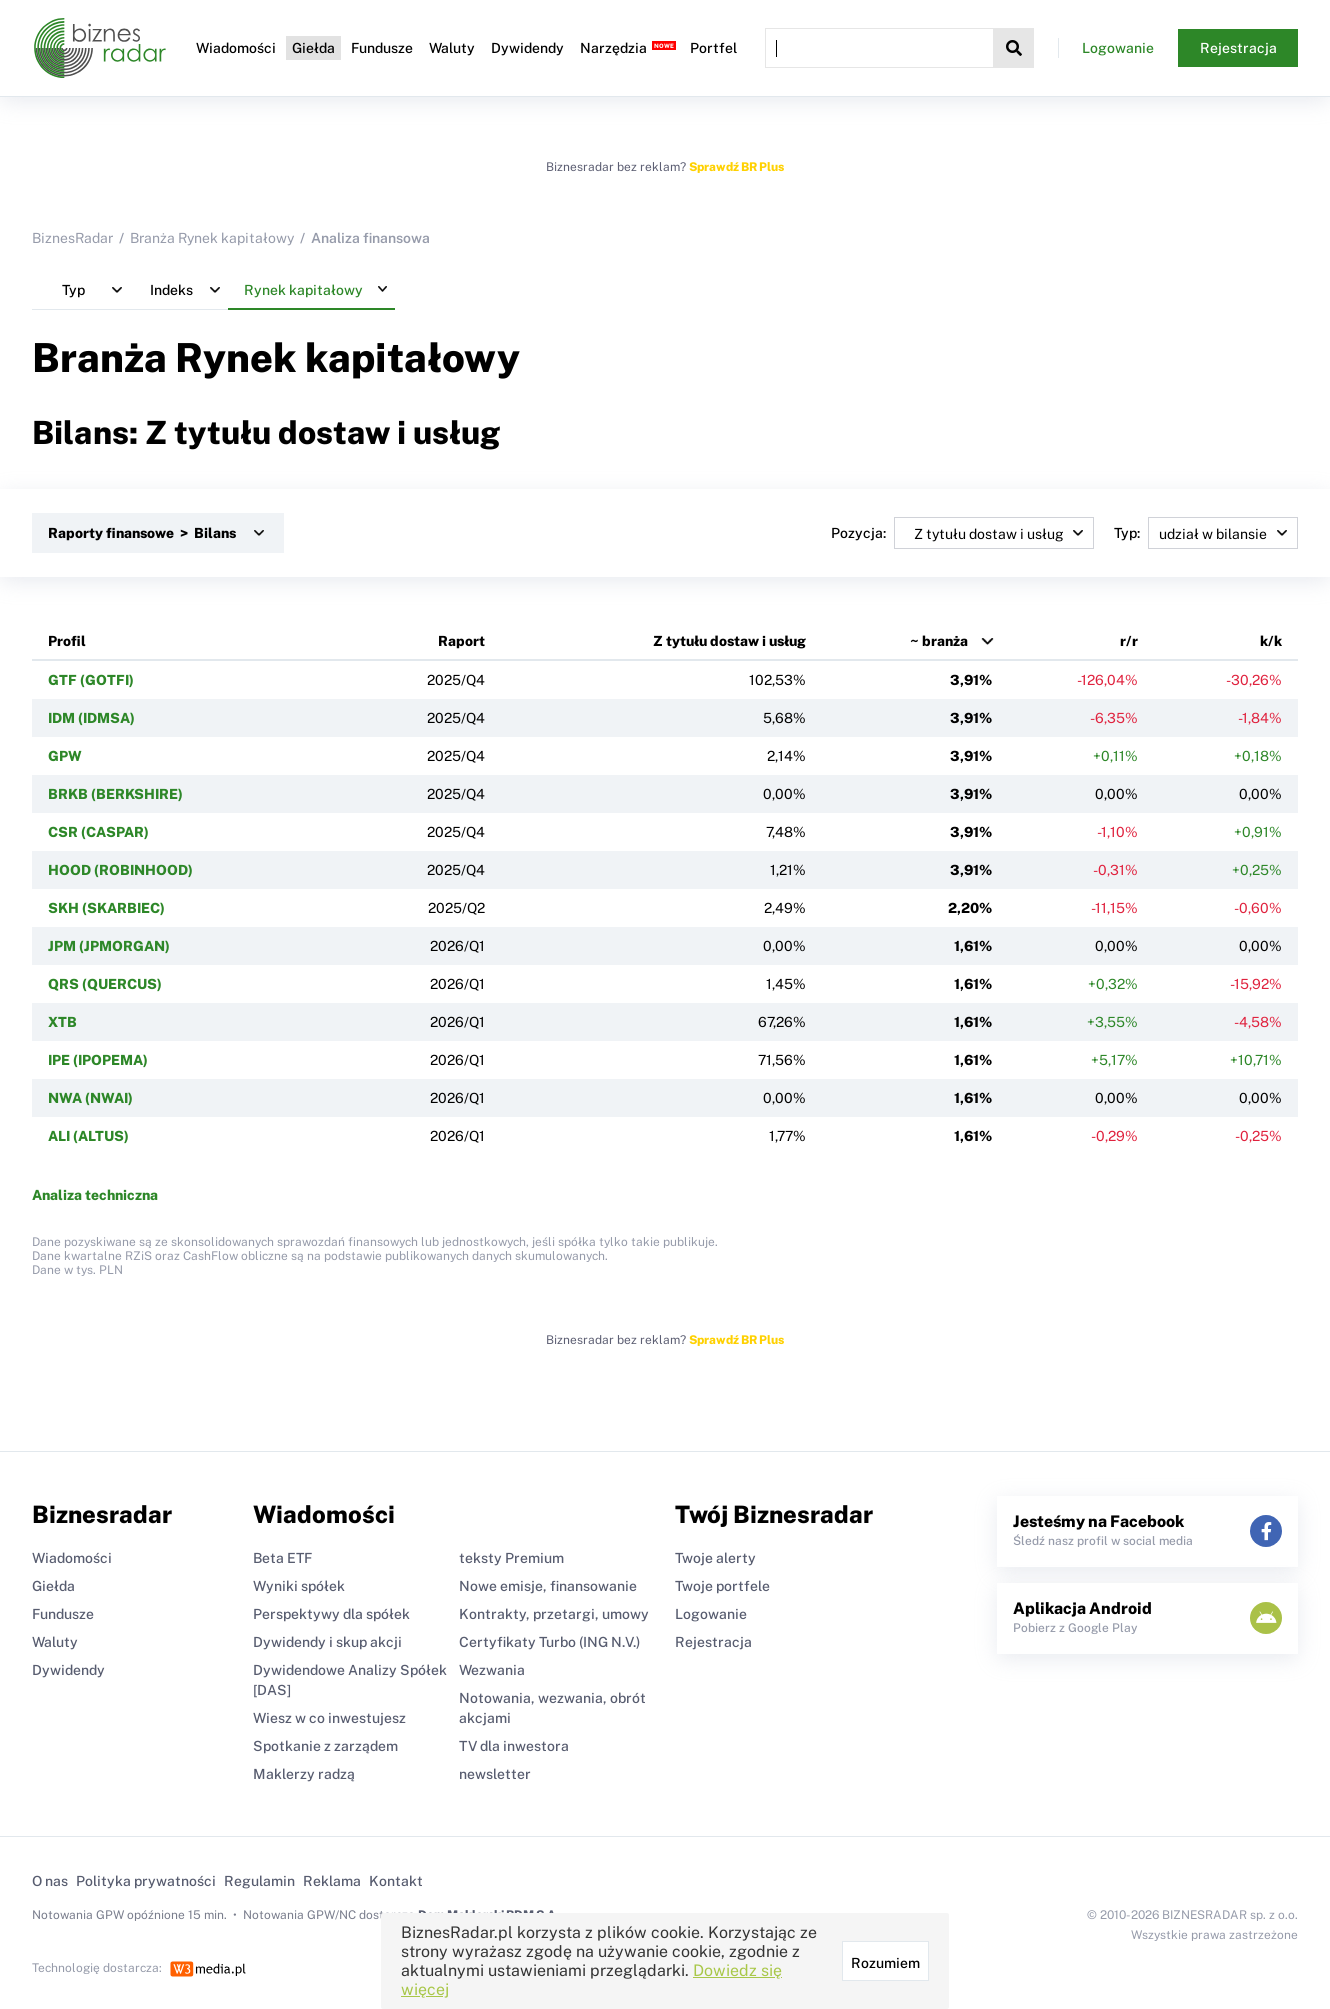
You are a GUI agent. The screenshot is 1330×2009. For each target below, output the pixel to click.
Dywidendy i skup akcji (327, 1642)
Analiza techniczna (95, 1195)
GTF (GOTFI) (91, 680)
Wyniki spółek (299, 1586)
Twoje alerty (715, 1558)
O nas (50, 1881)
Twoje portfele (722, 1586)
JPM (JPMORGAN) (109, 946)
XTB (62, 1022)
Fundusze (382, 48)
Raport (461, 641)
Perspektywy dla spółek (331, 1614)
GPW (65, 756)
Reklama (332, 1881)
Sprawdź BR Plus (736, 167)
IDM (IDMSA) (91, 718)
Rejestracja (1238, 48)
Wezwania (492, 1670)
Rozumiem (885, 1963)
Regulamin (259, 1881)
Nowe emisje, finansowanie (548, 1586)
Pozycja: (962, 533)
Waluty (452, 48)
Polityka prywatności (146, 1881)
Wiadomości (236, 48)
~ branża (939, 641)
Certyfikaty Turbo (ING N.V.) (549, 1642)
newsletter (495, 1774)
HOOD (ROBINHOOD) (120, 870)
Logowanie (1118, 48)
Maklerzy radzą (304, 1774)
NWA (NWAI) (90, 1098)
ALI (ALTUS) (88, 1136)
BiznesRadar (72, 238)
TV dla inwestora (514, 1746)
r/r (1129, 641)
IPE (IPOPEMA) (98, 1060)
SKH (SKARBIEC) (106, 908)
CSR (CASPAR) (98, 832)
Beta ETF (282, 1558)
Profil (67, 641)
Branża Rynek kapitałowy (212, 238)
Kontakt (396, 1881)
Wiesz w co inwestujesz (329, 1718)
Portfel (713, 48)
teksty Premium (511, 1558)
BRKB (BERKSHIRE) (115, 794)
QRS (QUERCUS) (105, 984)
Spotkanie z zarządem (325, 1746)
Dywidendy (527, 48)
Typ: (1206, 533)
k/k (1271, 641)
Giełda (313, 48)
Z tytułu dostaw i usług (729, 641)
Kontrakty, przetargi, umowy (554, 1614)
